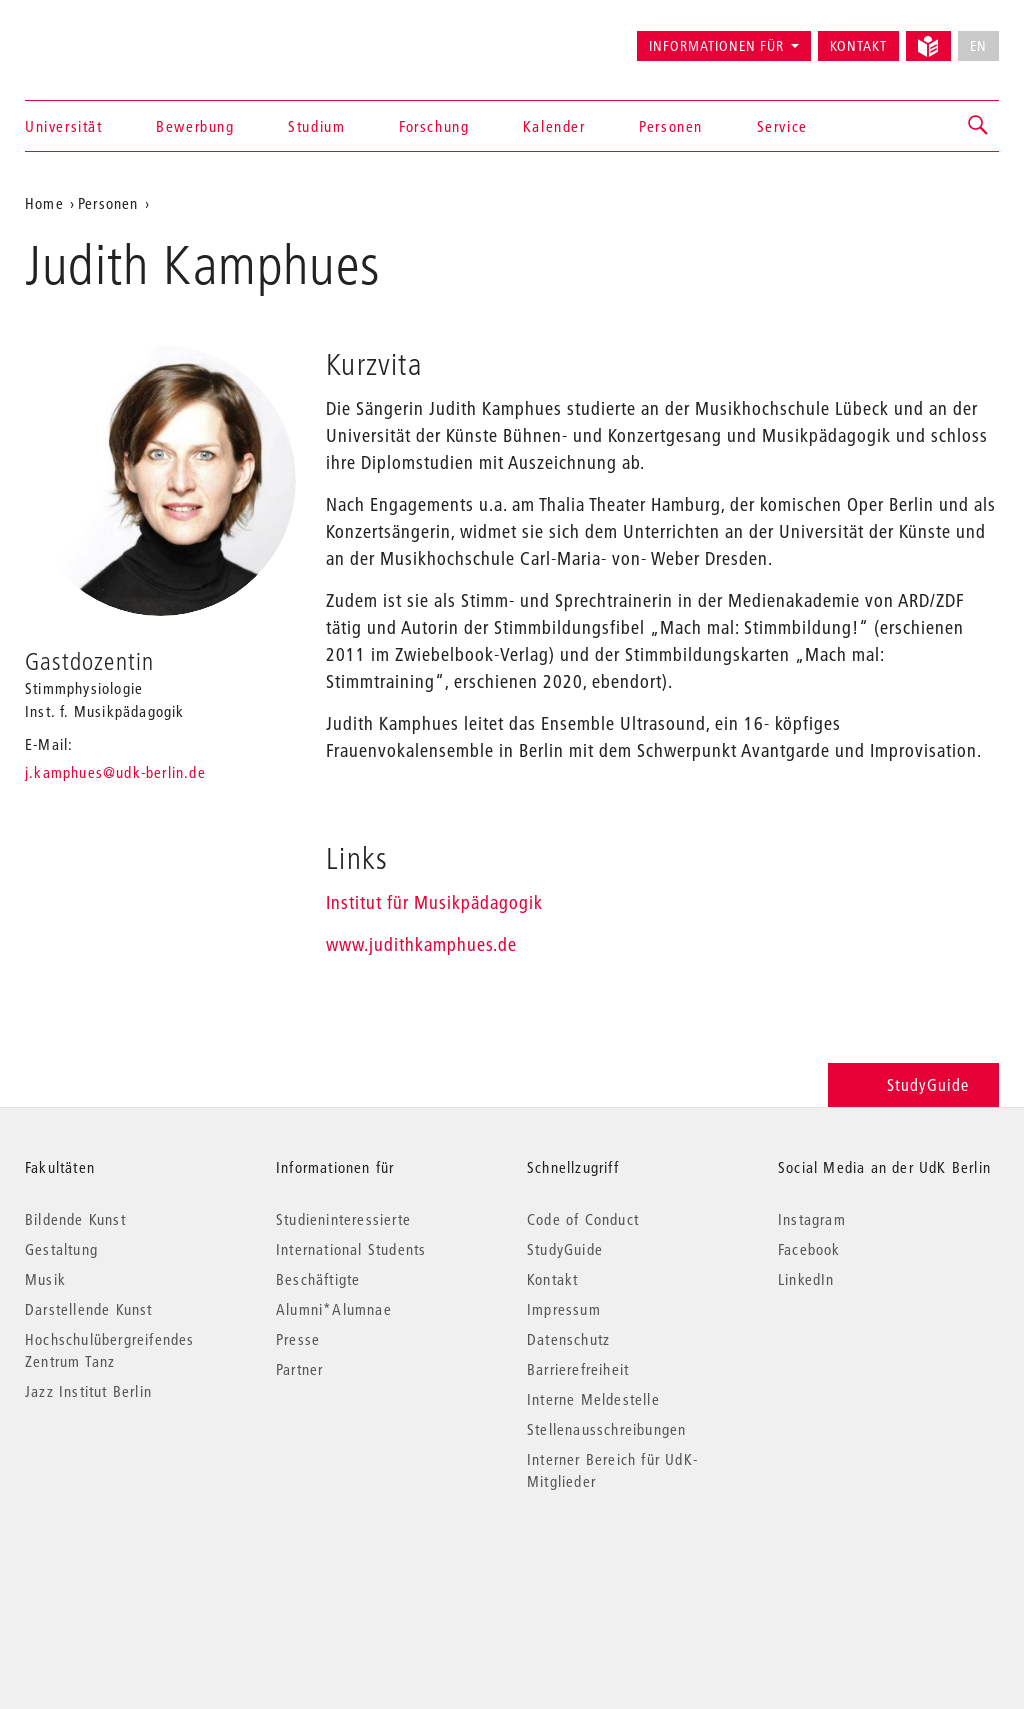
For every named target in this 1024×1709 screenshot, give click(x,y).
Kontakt (858, 46)
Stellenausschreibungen (606, 1429)
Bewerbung (195, 126)
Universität (64, 126)
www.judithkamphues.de (421, 944)
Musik (45, 1279)
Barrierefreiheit (578, 1369)
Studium (316, 126)
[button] (979, 126)
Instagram (812, 1219)
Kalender (554, 126)
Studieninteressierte (343, 1219)
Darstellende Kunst (89, 1309)
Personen (671, 126)
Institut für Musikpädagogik (434, 902)
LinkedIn (806, 1279)
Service (782, 126)
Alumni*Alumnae (334, 1309)
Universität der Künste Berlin (103, 37)
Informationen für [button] (716, 46)
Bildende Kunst (75, 1219)
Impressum (564, 1309)
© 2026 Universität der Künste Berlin (129, 1565)
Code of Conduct (583, 1219)
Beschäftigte (318, 1279)
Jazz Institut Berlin (88, 1391)
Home (44, 203)
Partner (299, 1369)
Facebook (809, 1249)
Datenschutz (568, 1339)
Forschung (434, 126)
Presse (298, 1339)
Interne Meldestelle (593, 1399)
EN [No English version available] (978, 46)
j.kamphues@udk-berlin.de (115, 772)
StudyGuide (913, 1084)
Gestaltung (61, 1249)
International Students (351, 1249)
